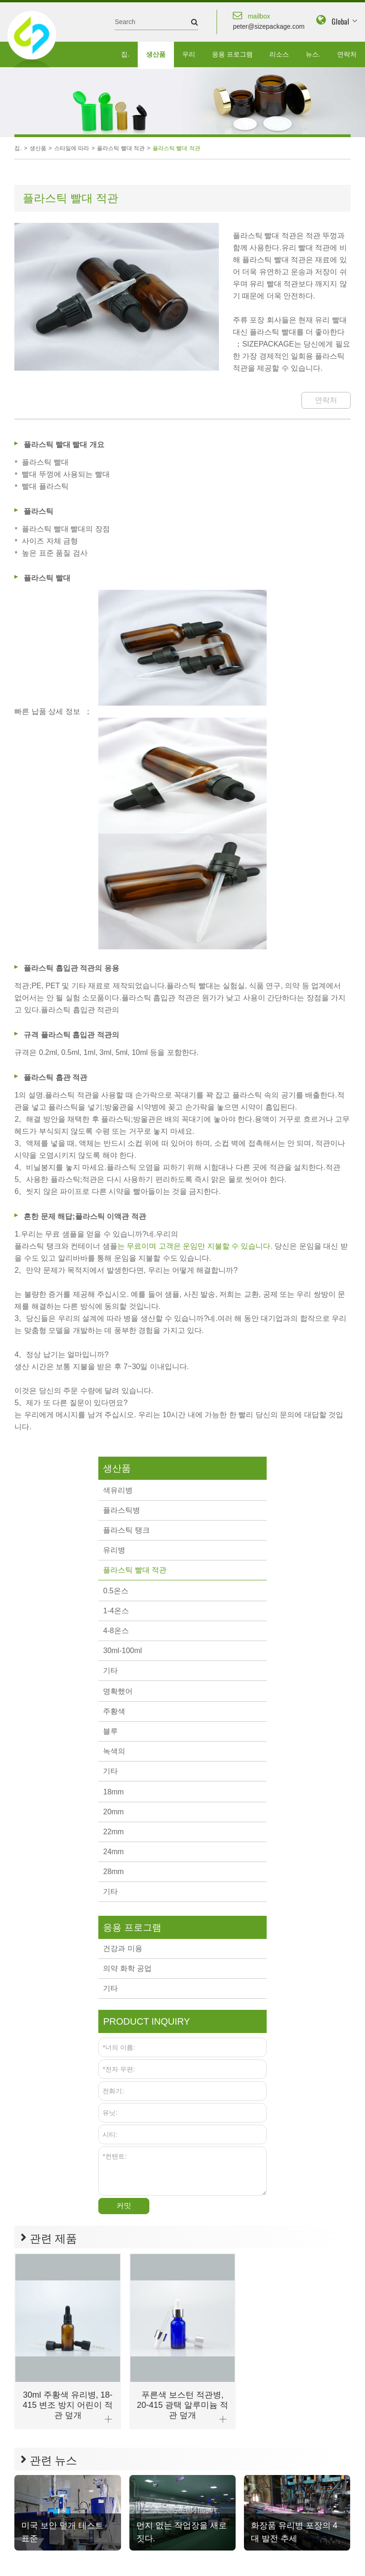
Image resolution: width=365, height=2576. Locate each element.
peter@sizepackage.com (268, 20)
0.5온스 (115, 1591)
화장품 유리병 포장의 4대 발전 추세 (294, 2532)
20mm (113, 1812)
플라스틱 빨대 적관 (121, 148)
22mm (113, 1832)
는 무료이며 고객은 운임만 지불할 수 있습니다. (195, 1246)
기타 (110, 1670)
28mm (113, 1871)
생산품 (156, 54)
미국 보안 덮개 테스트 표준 (62, 2532)
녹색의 (114, 1751)
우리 (188, 54)
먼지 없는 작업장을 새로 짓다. (181, 2532)
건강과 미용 (122, 1948)
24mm (113, 1852)
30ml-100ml (122, 1650)
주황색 (114, 1711)
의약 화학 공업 (127, 1968)
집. (125, 54)
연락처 (347, 54)
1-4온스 (115, 1611)
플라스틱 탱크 (126, 1530)
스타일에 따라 (71, 148)
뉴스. (313, 54)
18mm (113, 1792)
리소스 (279, 54)
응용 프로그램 (232, 54)
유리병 (114, 1550)
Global (340, 21)
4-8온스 (115, 1631)
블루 (110, 1731)
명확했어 (118, 1691)
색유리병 (118, 1490)
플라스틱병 (121, 1510)
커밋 (123, 2206)
